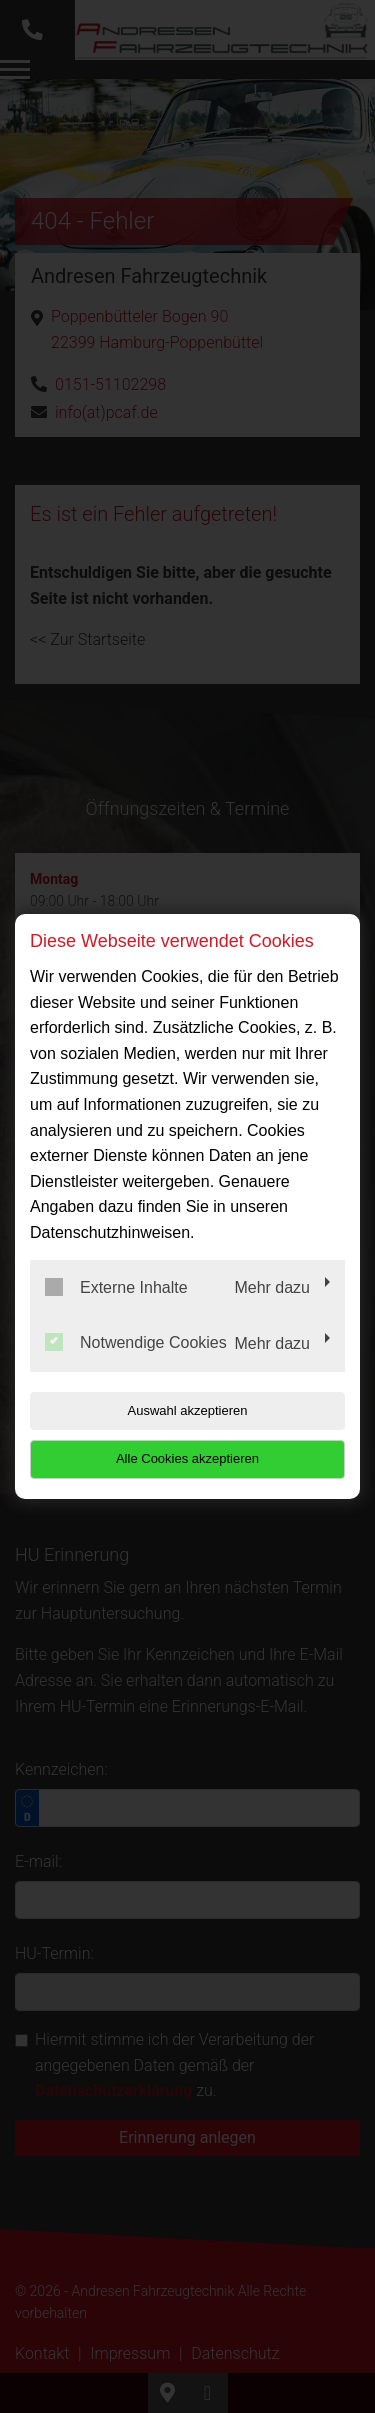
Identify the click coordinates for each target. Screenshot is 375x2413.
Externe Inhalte (116, 1287)
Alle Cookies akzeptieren (187, 1458)
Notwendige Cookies (136, 1342)
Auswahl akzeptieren (188, 1410)
